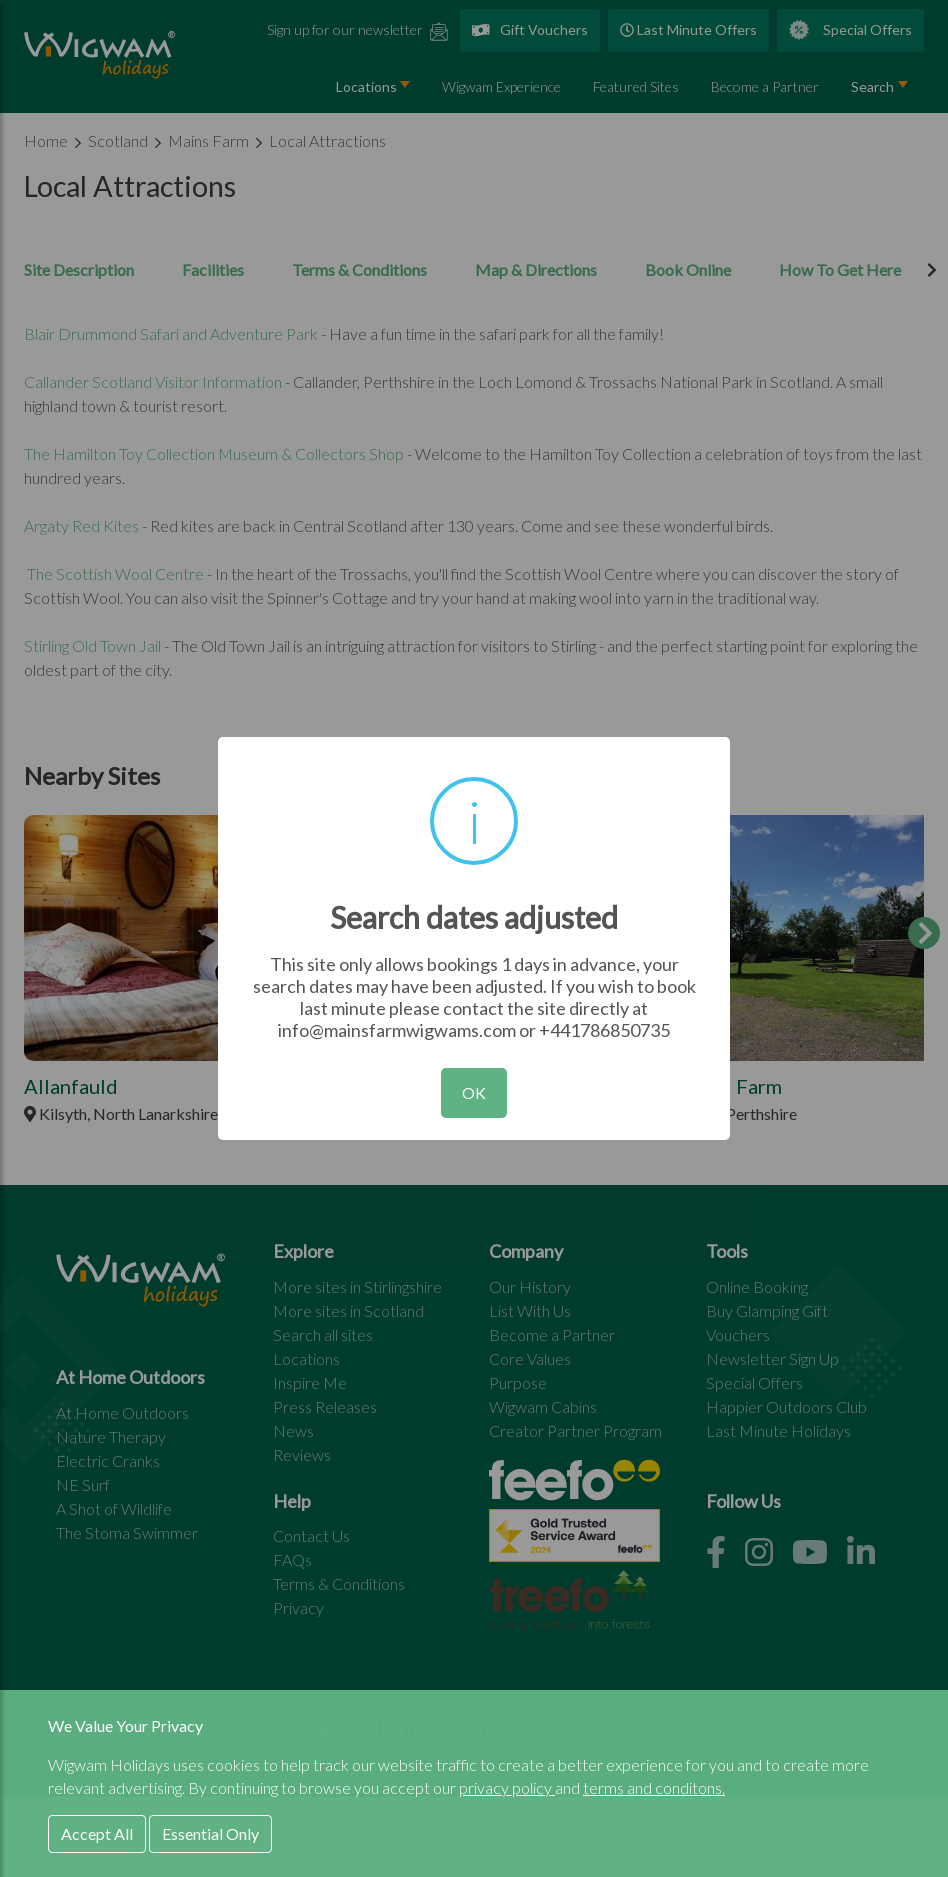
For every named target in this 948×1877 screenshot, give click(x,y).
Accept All (97, 1833)
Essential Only (210, 1833)
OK (474, 1092)
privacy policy (507, 1787)
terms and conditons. (654, 1787)
